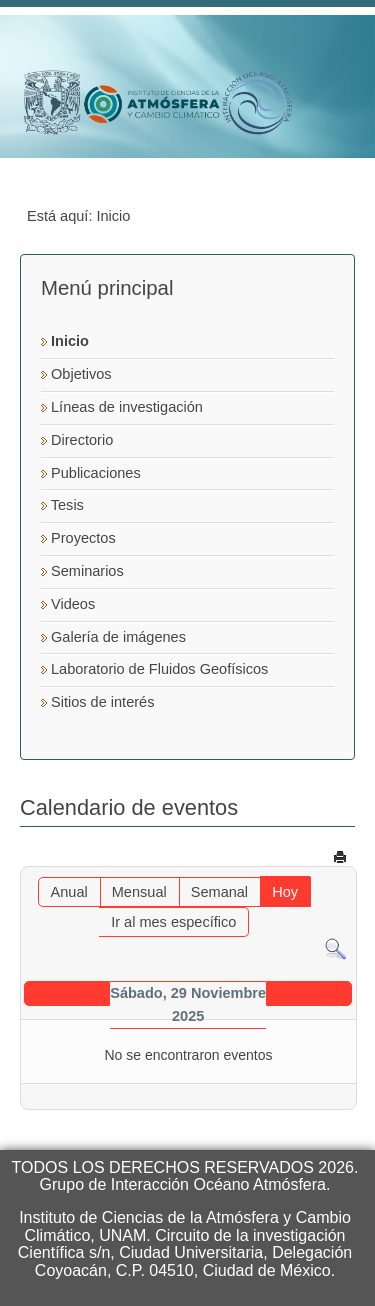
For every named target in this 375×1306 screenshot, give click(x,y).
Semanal (219, 892)
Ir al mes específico (173, 922)
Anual (69, 892)
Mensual (139, 892)
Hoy (285, 892)
